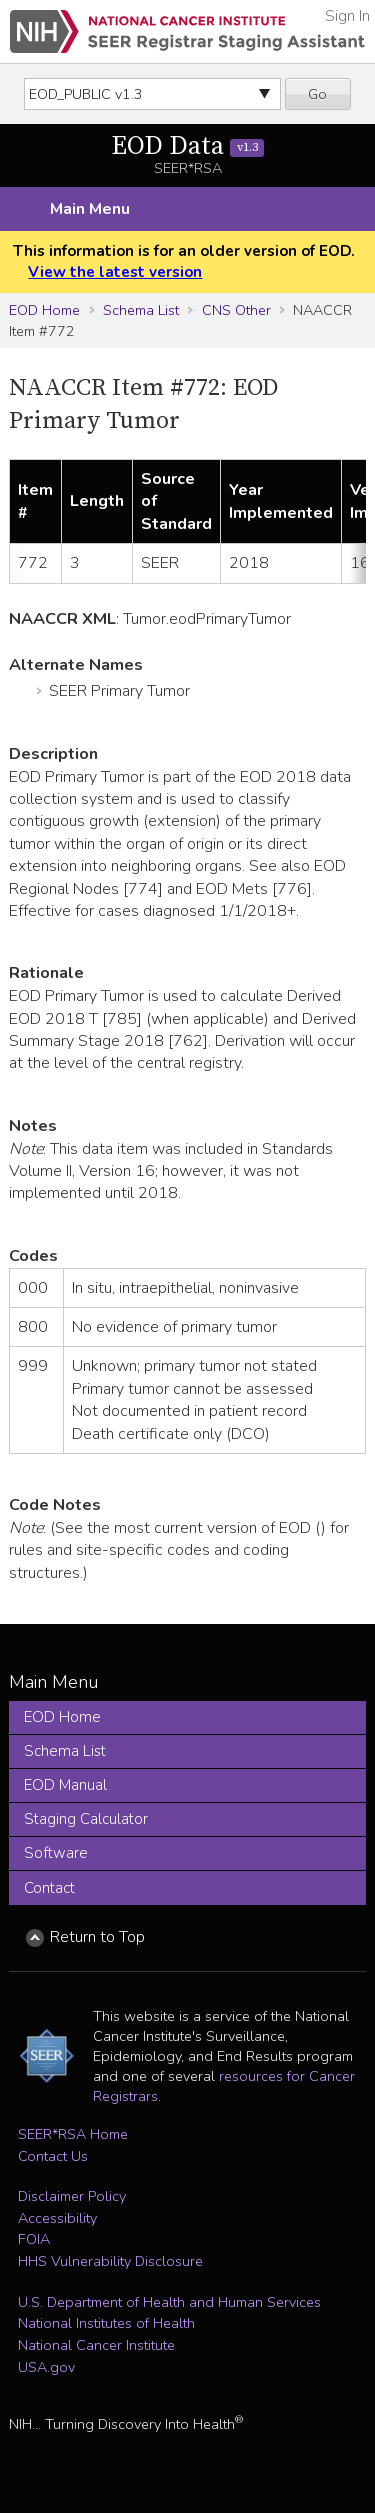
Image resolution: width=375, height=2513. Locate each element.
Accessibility (57, 2218)
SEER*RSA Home (73, 2134)
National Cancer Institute (96, 2345)
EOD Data (187, 146)
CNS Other (236, 310)
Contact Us (53, 2156)
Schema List (141, 310)
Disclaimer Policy (72, 2196)
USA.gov (46, 2367)
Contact (49, 1888)
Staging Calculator (86, 1819)
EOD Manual (65, 1785)
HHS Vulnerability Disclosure (110, 2261)
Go (317, 94)
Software (56, 1853)
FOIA (34, 2239)
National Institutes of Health (106, 2323)
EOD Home (44, 310)
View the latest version (115, 272)
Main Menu (90, 209)
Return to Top (97, 1937)
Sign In (347, 16)
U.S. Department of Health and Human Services (169, 2302)
